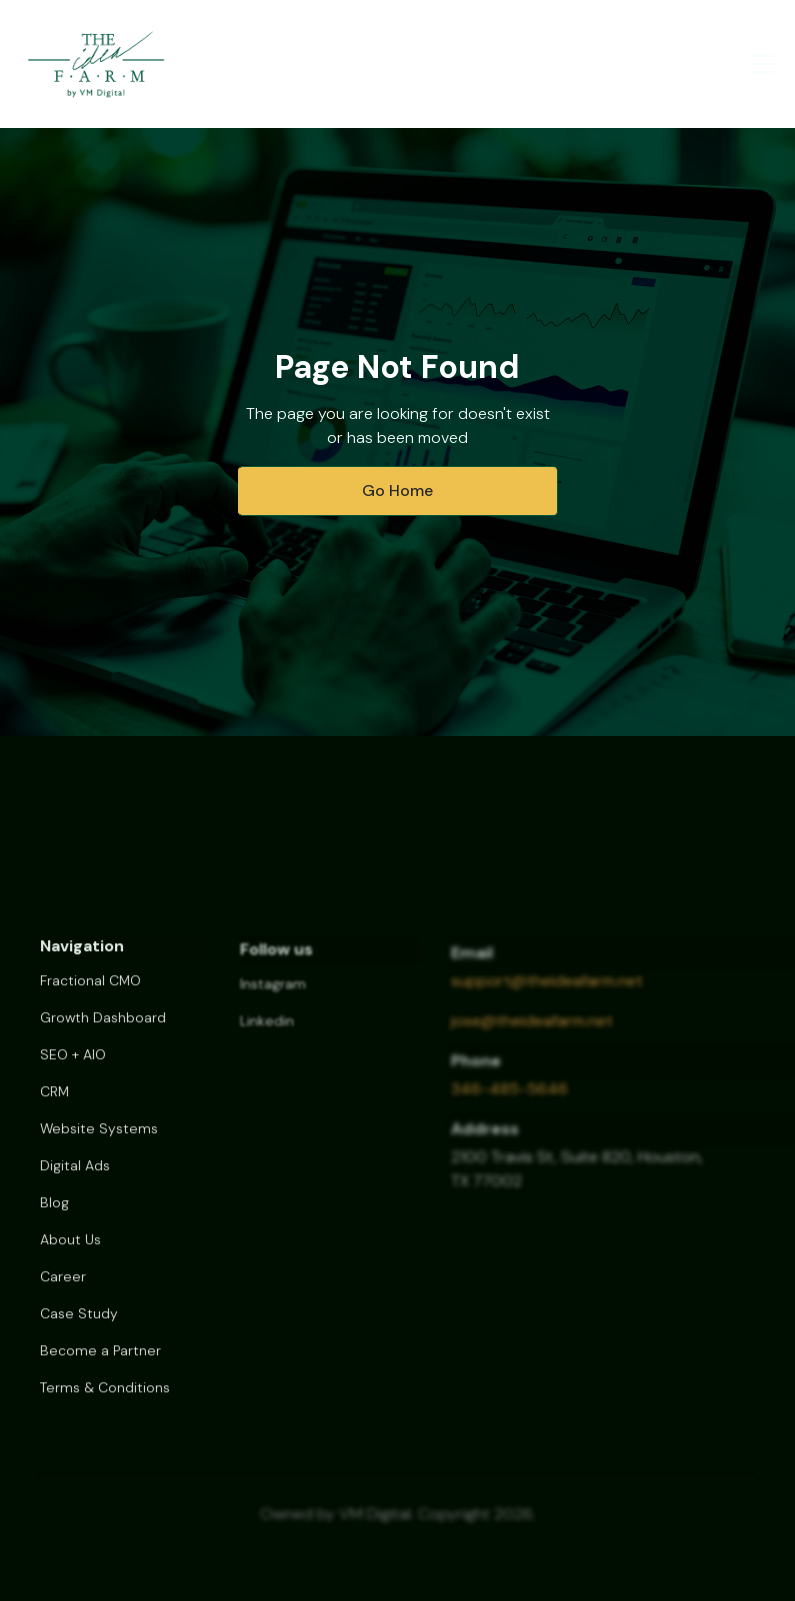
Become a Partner (100, 1363)
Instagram (273, 997)
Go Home (397, 490)
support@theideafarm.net (547, 992)
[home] (96, 64)
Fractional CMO (90, 993)
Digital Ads (75, 1178)
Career (63, 1289)
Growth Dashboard (103, 1030)
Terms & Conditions (105, 1400)
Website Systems (99, 1141)
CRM (54, 1104)
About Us (70, 1252)
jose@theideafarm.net (532, 1032)
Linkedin (267, 1034)
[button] (759, 64)
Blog (54, 1215)
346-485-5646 (509, 1100)
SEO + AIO (73, 1067)
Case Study (79, 1326)
